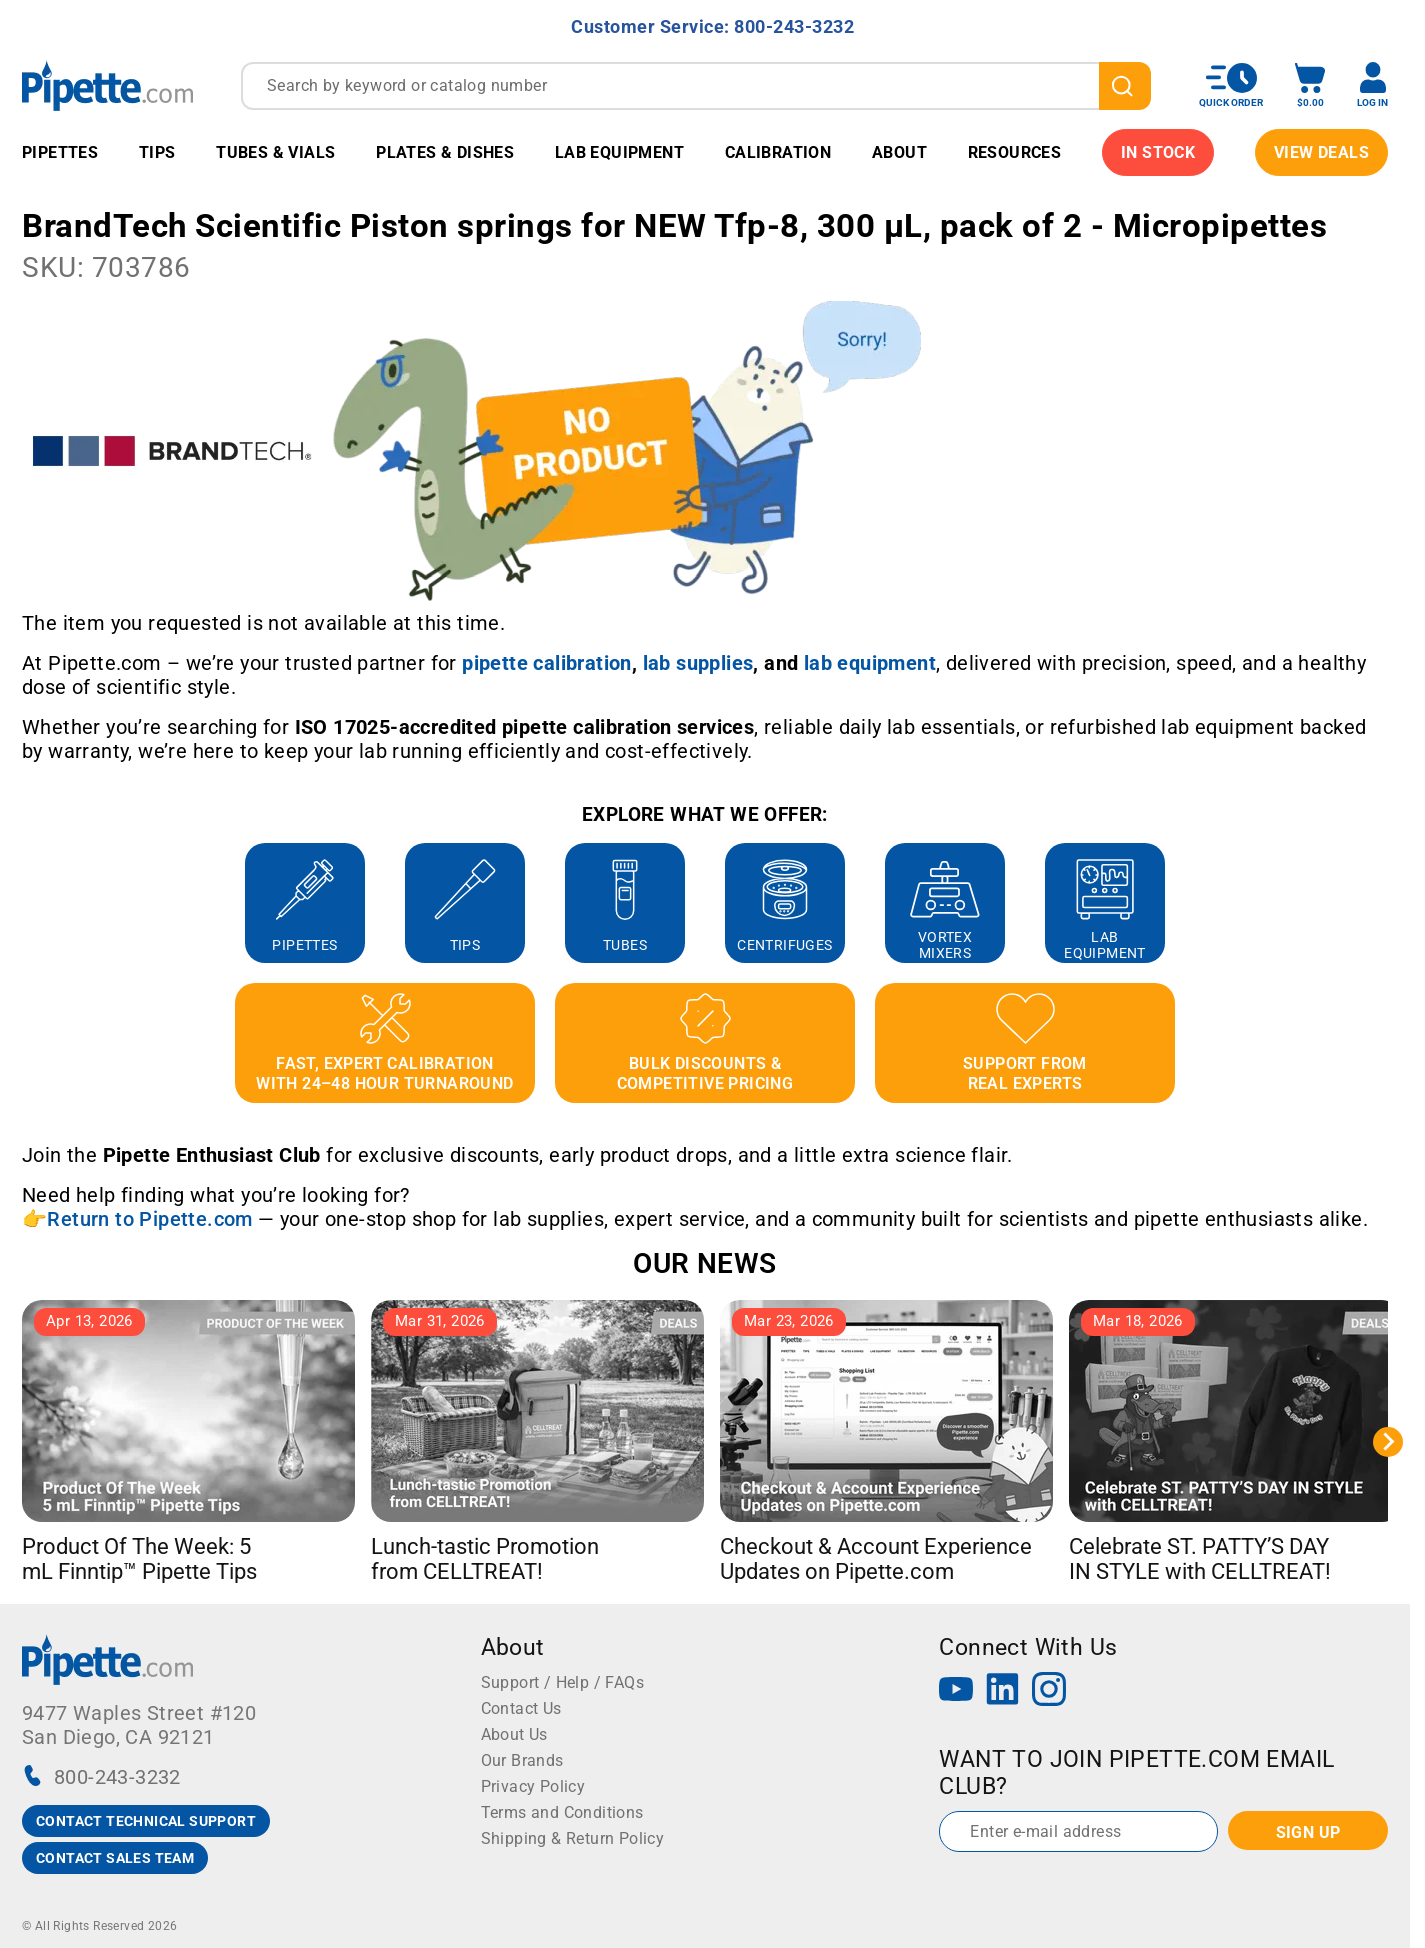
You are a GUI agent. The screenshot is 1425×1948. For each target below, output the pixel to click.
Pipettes (60, 152)
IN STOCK (1158, 152)
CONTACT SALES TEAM (115, 1858)
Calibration (778, 152)
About (899, 152)
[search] (1125, 86)
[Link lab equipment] (870, 663)
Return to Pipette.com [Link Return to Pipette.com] (149, 1219)
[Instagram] (1049, 1691)
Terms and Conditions (562, 1812)
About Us (514, 1734)
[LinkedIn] (1003, 1691)
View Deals (1321, 152)
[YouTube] (956, 1691)
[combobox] (696, 86)
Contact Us (521, 1708)
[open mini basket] (1310, 85)
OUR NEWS (704, 1263)
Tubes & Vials (275, 152)
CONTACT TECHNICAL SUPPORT (146, 1821)
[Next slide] (1388, 1442)
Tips (157, 152)
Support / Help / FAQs (562, 1682)
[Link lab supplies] (698, 663)
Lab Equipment (619, 152)
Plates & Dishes (445, 152)
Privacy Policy (533, 1786)
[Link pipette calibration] (547, 663)
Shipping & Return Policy (573, 1838)
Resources (1015, 152)
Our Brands (522, 1760)
